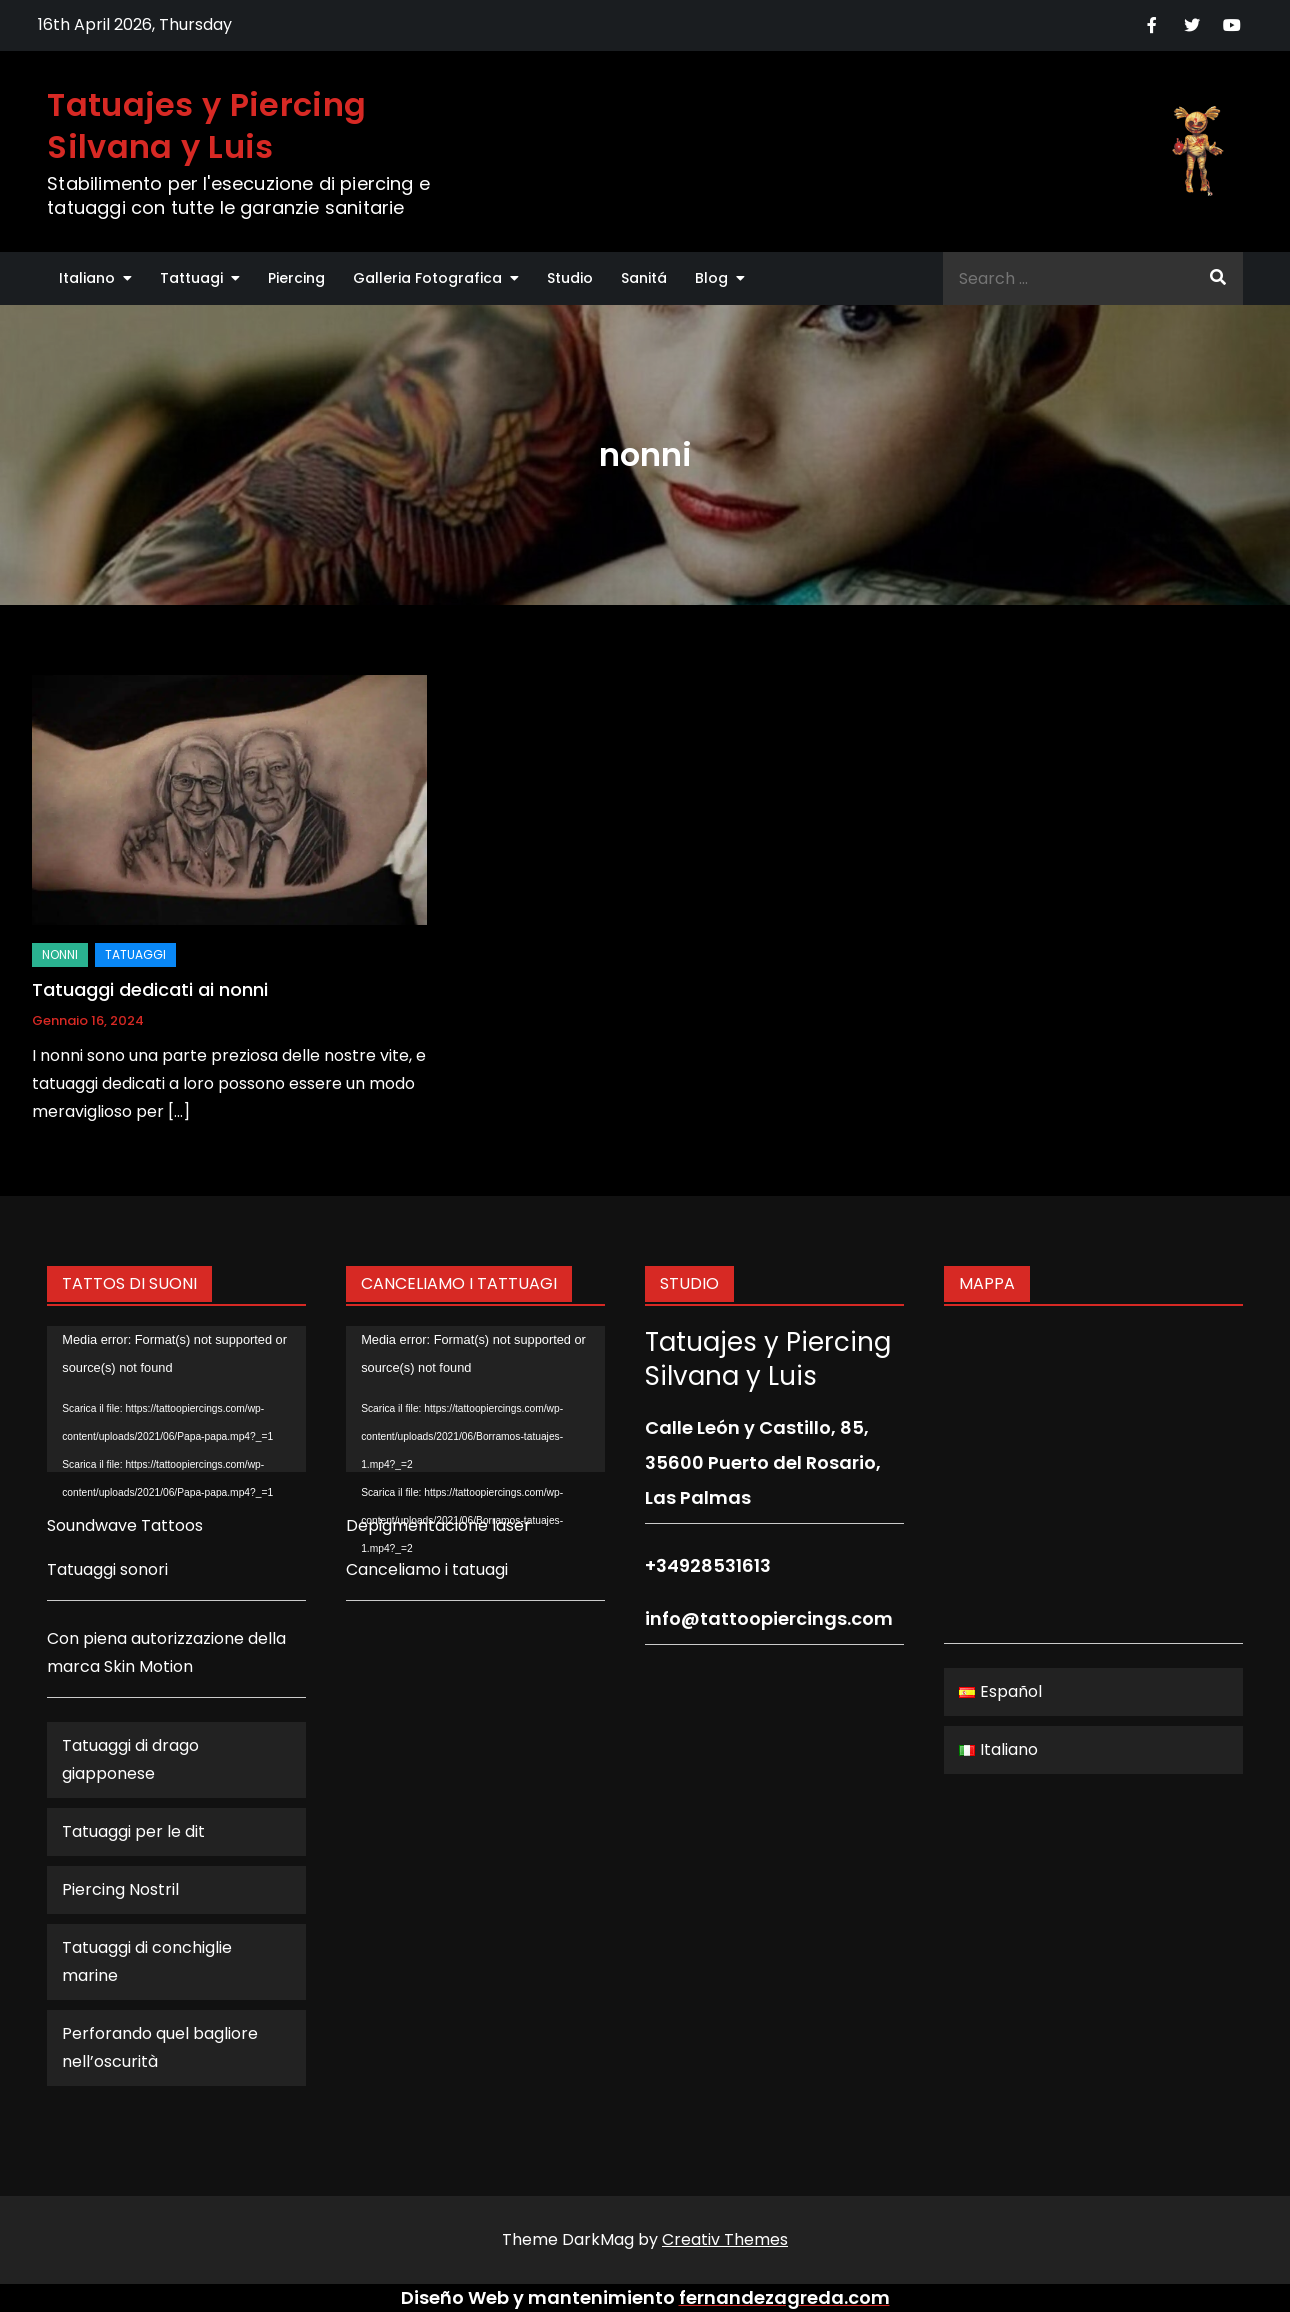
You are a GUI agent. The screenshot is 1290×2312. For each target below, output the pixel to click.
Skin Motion (148, 1666)
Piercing (296, 278)
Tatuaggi (135, 954)
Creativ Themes (725, 2239)
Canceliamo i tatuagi (427, 1569)
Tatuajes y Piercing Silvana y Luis (206, 125)
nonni (60, 954)
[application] (176, 1399)
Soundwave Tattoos (125, 1525)
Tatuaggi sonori (107, 1569)
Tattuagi (191, 278)
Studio (570, 278)
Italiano (87, 278)
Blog (711, 278)
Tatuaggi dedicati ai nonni (150, 989)
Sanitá (644, 278)
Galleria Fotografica (427, 278)
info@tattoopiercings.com (769, 1618)
